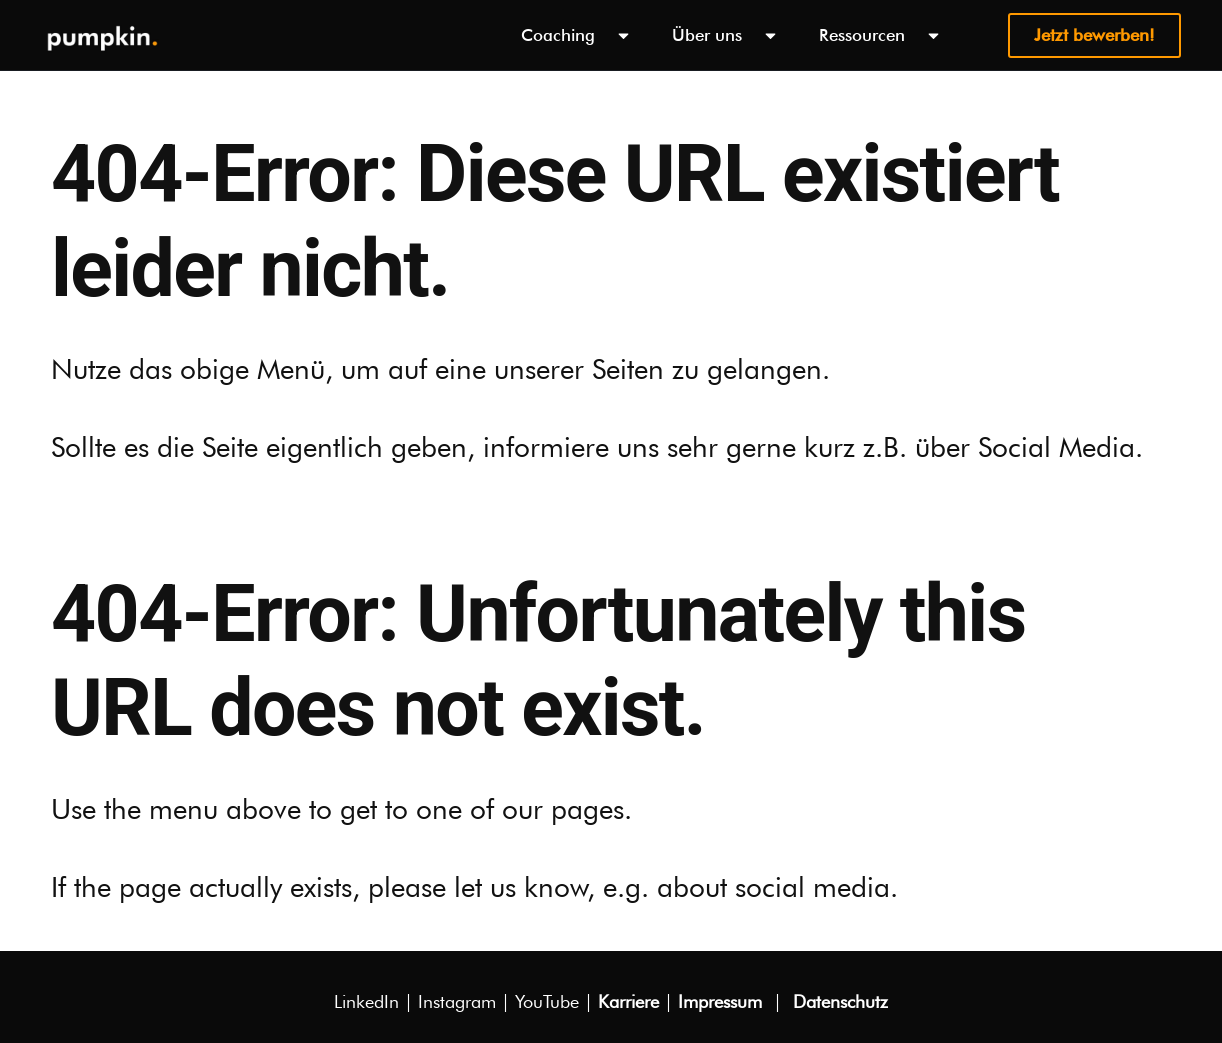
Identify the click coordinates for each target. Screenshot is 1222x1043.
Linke (366, 1001)
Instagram (457, 1001)
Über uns (725, 35)
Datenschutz (840, 1001)
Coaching (576, 35)
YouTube (547, 1001)
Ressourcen (880, 35)
